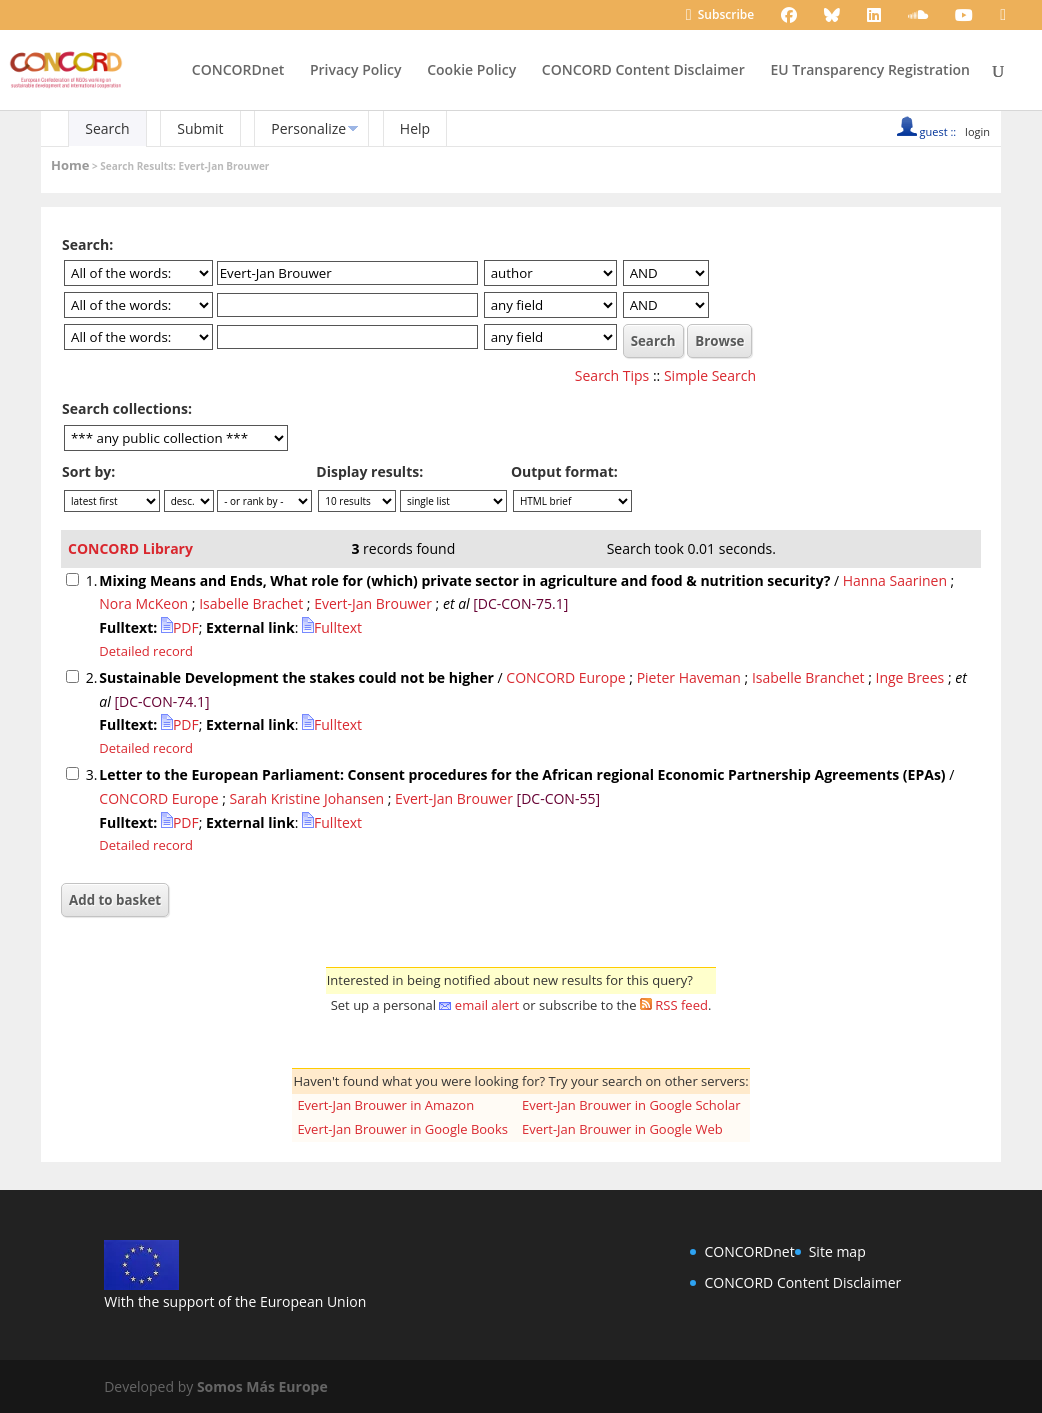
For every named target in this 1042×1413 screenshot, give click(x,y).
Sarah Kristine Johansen (307, 798)
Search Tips (612, 375)
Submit (200, 128)
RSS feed (681, 1005)
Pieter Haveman (689, 677)
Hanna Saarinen (895, 580)
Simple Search (710, 375)
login (977, 131)
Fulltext (332, 627)
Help (415, 128)
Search (107, 128)
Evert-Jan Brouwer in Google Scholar (631, 1105)
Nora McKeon (143, 603)
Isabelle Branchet (808, 677)
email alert (487, 1005)
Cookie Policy (471, 71)
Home (70, 165)
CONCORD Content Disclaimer (643, 71)
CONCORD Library (130, 548)
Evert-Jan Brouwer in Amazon (385, 1105)
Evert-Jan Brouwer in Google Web (622, 1129)
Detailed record (146, 651)
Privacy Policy (356, 71)
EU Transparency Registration (870, 71)
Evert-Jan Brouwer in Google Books (402, 1129)
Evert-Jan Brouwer (373, 603)
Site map (837, 1251)
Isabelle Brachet (251, 603)
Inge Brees (910, 677)
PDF (180, 627)
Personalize (308, 128)
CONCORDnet (238, 71)
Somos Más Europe (262, 1386)
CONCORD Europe (565, 677)
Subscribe (720, 16)
